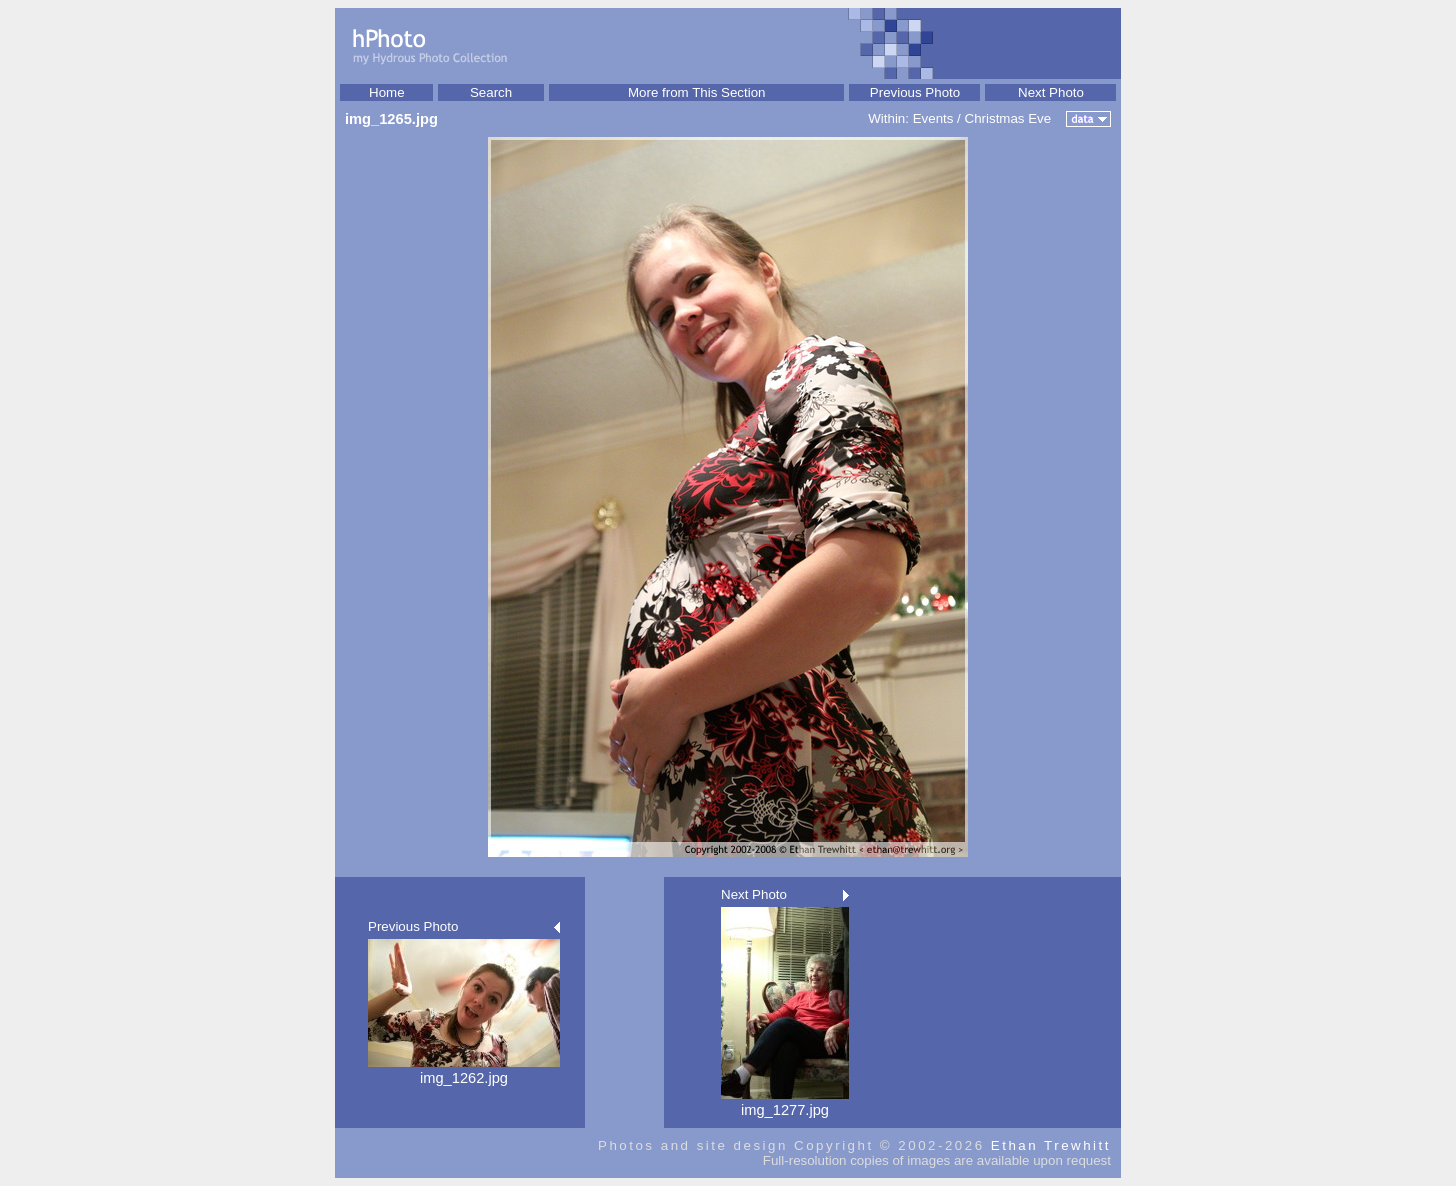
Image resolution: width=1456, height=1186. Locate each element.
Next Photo (1051, 92)
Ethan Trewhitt (1051, 1145)
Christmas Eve (1008, 118)
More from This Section (697, 92)
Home (387, 92)
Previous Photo (915, 92)
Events (933, 118)
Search (491, 92)
